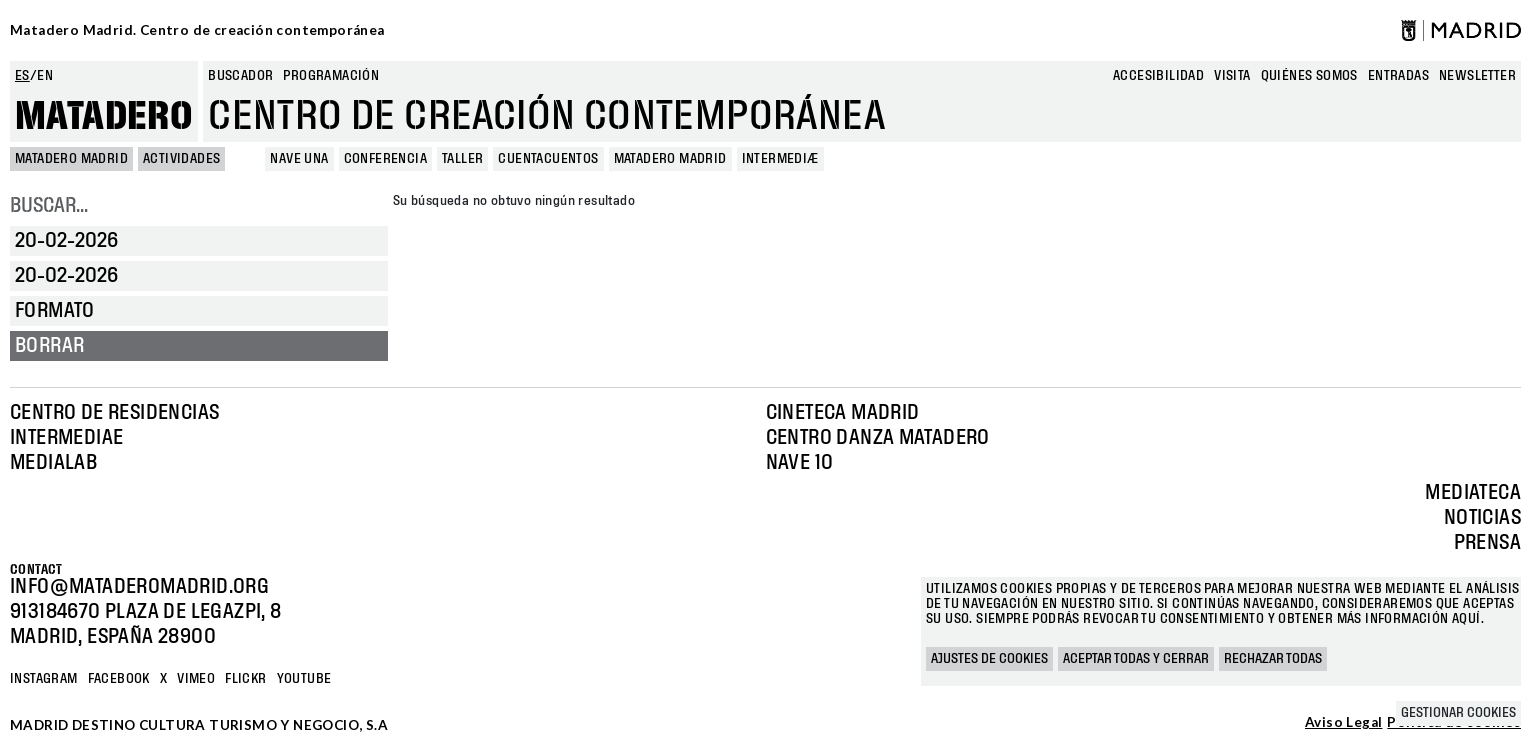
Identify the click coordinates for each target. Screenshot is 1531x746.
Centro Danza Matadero (878, 438)
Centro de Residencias (114, 413)
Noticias (1482, 518)
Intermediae (66, 438)
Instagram (44, 679)
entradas (1398, 76)
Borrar (49, 346)
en (45, 76)
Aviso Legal (1343, 723)
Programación (331, 76)
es (22, 76)
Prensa (1487, 543)
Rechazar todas (1273, 659)
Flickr (245, 679)
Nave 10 (800, 463)
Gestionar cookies (1458, 713)
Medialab (53, 463)
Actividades (181, 159)
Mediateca (1473, 493)
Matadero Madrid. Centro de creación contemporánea (197, 30)
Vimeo (196, 679)
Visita (1232, 76)
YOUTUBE (304, 679)
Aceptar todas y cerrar (1136, 659)
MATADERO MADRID (71, 159)
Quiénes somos (1309, 76)
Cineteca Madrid (843, 413)
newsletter (1477, 76)
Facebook (119, 679)
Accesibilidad (1158, 76)
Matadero (104, 117)
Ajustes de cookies (989, 659)
